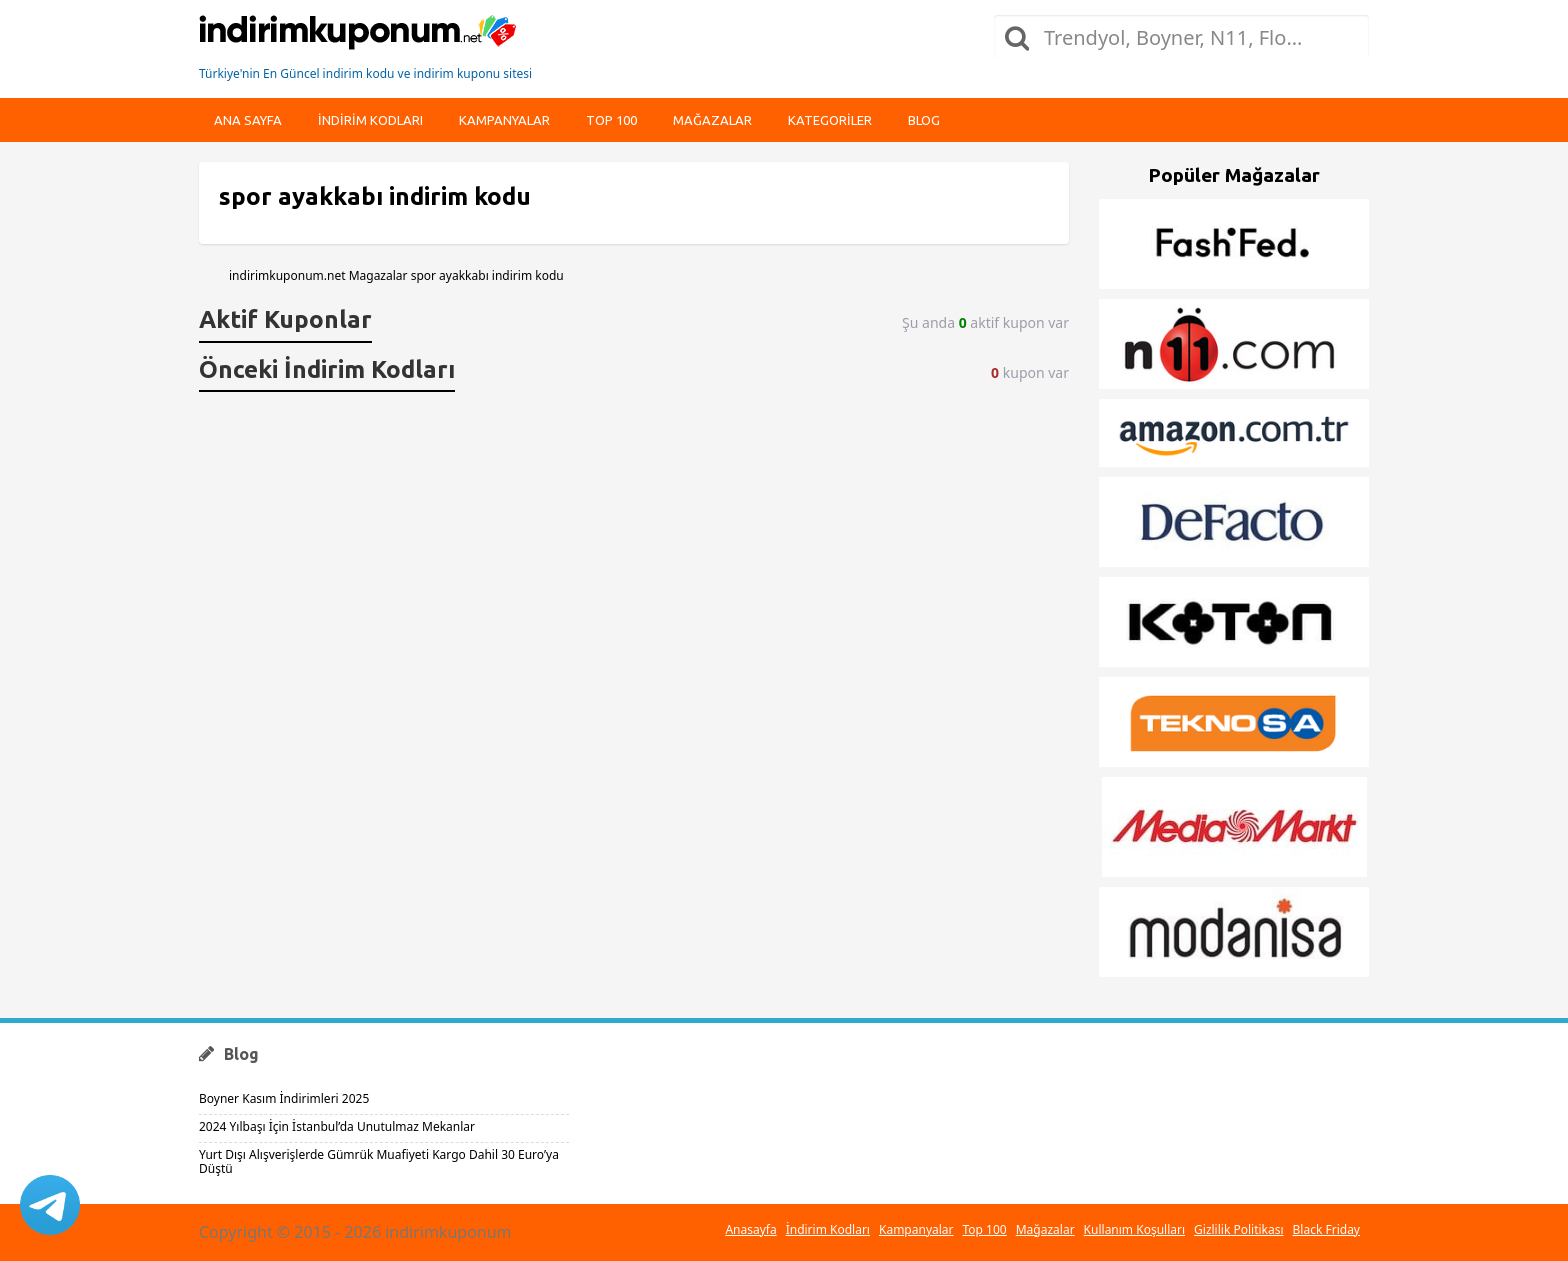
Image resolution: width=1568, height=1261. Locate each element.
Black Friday (1326, 1229)
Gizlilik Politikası (1239, 1229)
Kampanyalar (504, 120)
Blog (924, 120)
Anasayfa (750, 1229)
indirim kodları (370, 120)
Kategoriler (830, 120)
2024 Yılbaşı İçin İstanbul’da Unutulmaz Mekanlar (337, 1126)
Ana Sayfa (248, 120)
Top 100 (611, 120)
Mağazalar (712, 120)
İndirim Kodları (828, 1229)
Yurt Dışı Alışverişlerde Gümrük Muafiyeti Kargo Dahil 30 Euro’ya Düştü (379, 1161)
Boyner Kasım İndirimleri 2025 (284, 1098)
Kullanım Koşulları (1134, 1229)
